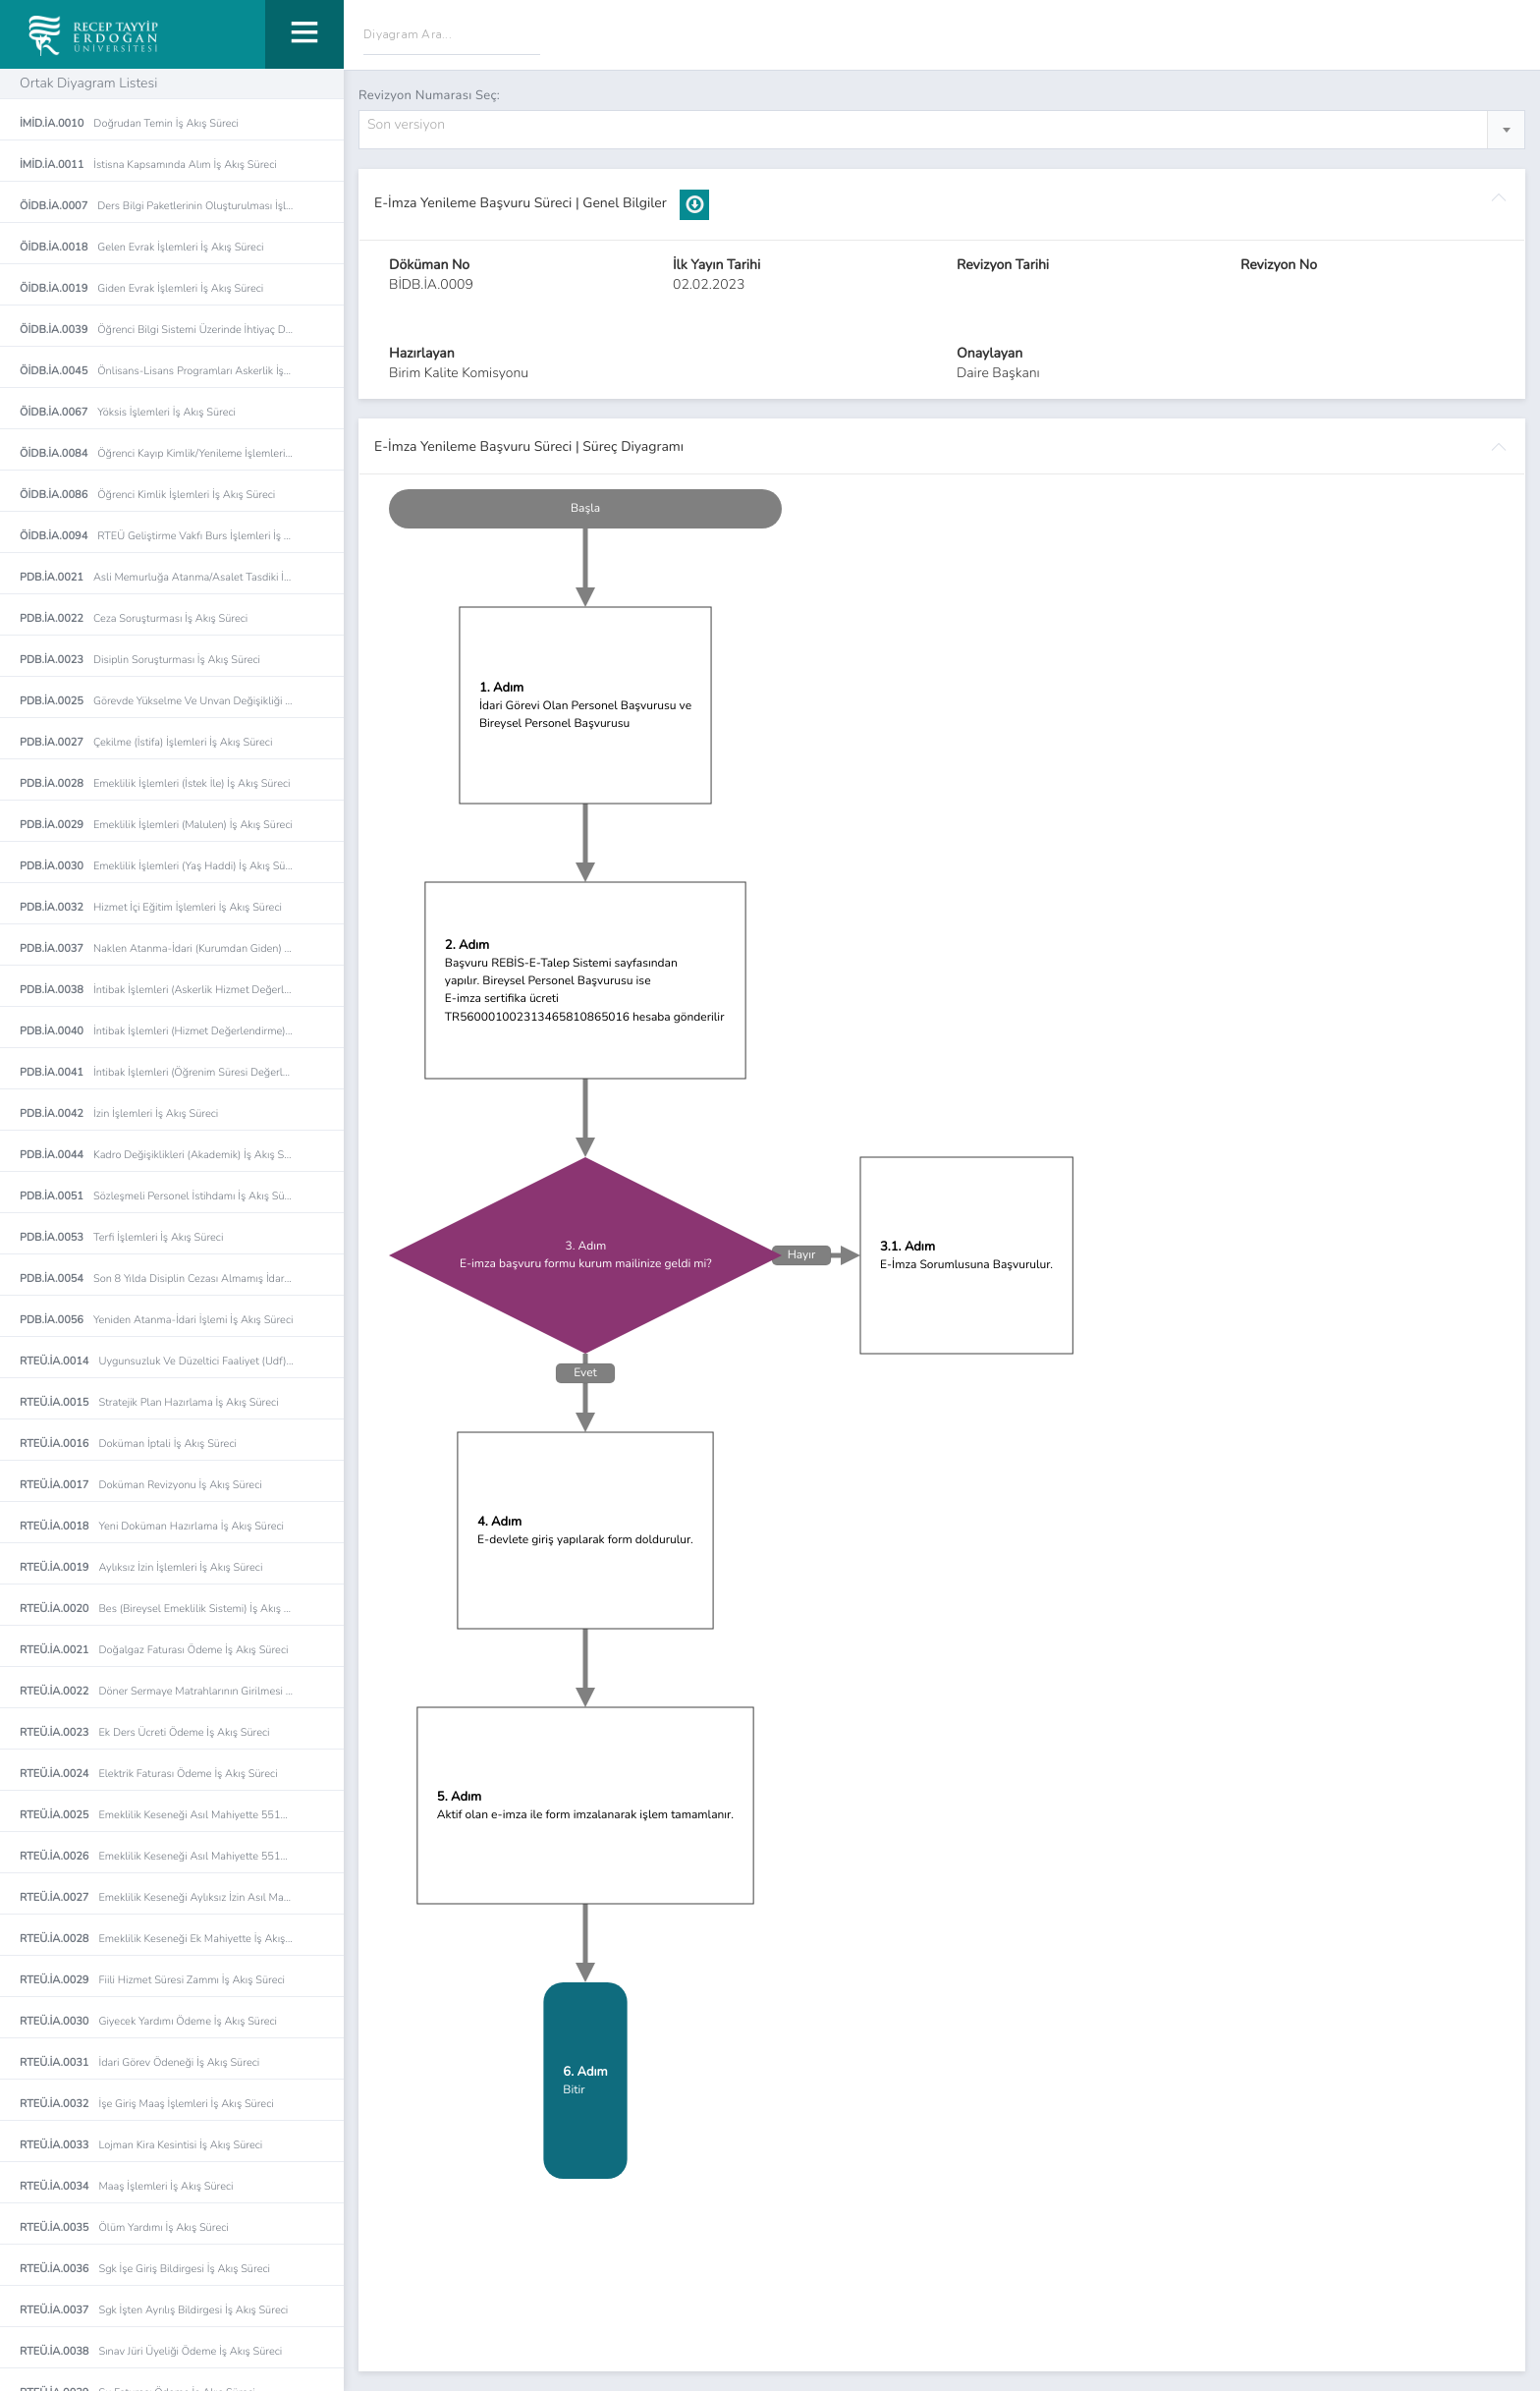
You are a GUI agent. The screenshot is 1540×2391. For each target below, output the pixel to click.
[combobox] (941, 129)
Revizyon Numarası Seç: (429, 95)
